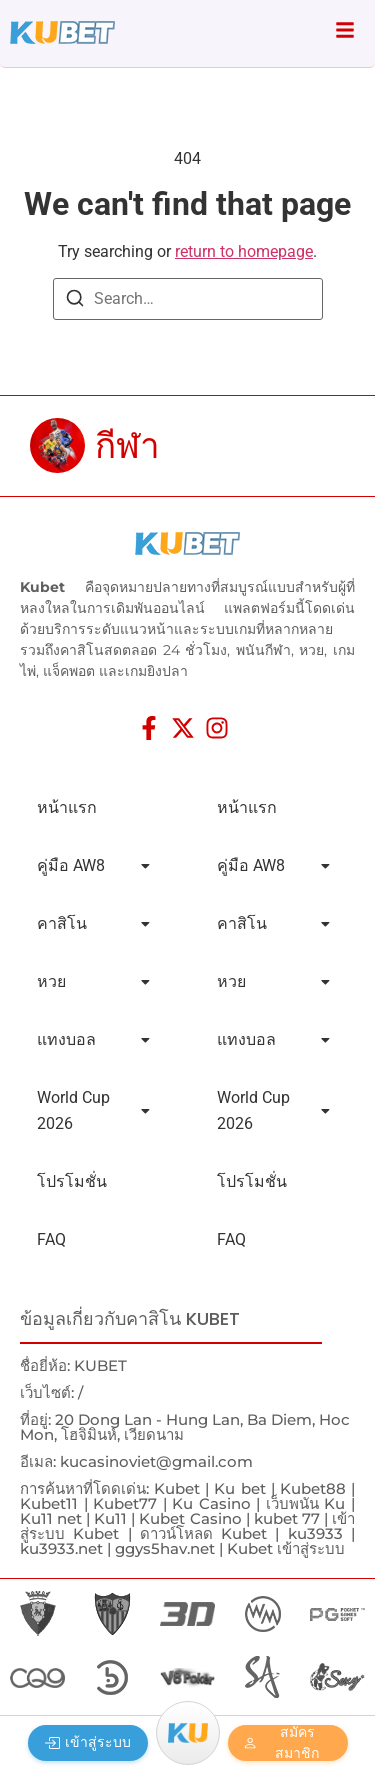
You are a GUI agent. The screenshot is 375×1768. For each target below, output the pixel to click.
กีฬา (127, 445)
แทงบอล (93, 1039)
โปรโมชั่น (72, 1181)
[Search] (75, 301)
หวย (93, 981)
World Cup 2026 (93, 1110)
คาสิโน (93, 923)
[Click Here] (345, 33)
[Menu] (188, 1733)
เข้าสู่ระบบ (87, 1742)
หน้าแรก (67, 807)
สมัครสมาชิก (281, 1743)
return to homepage (244, 251)
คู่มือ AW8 (93, 865)
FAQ (51, 1239)
